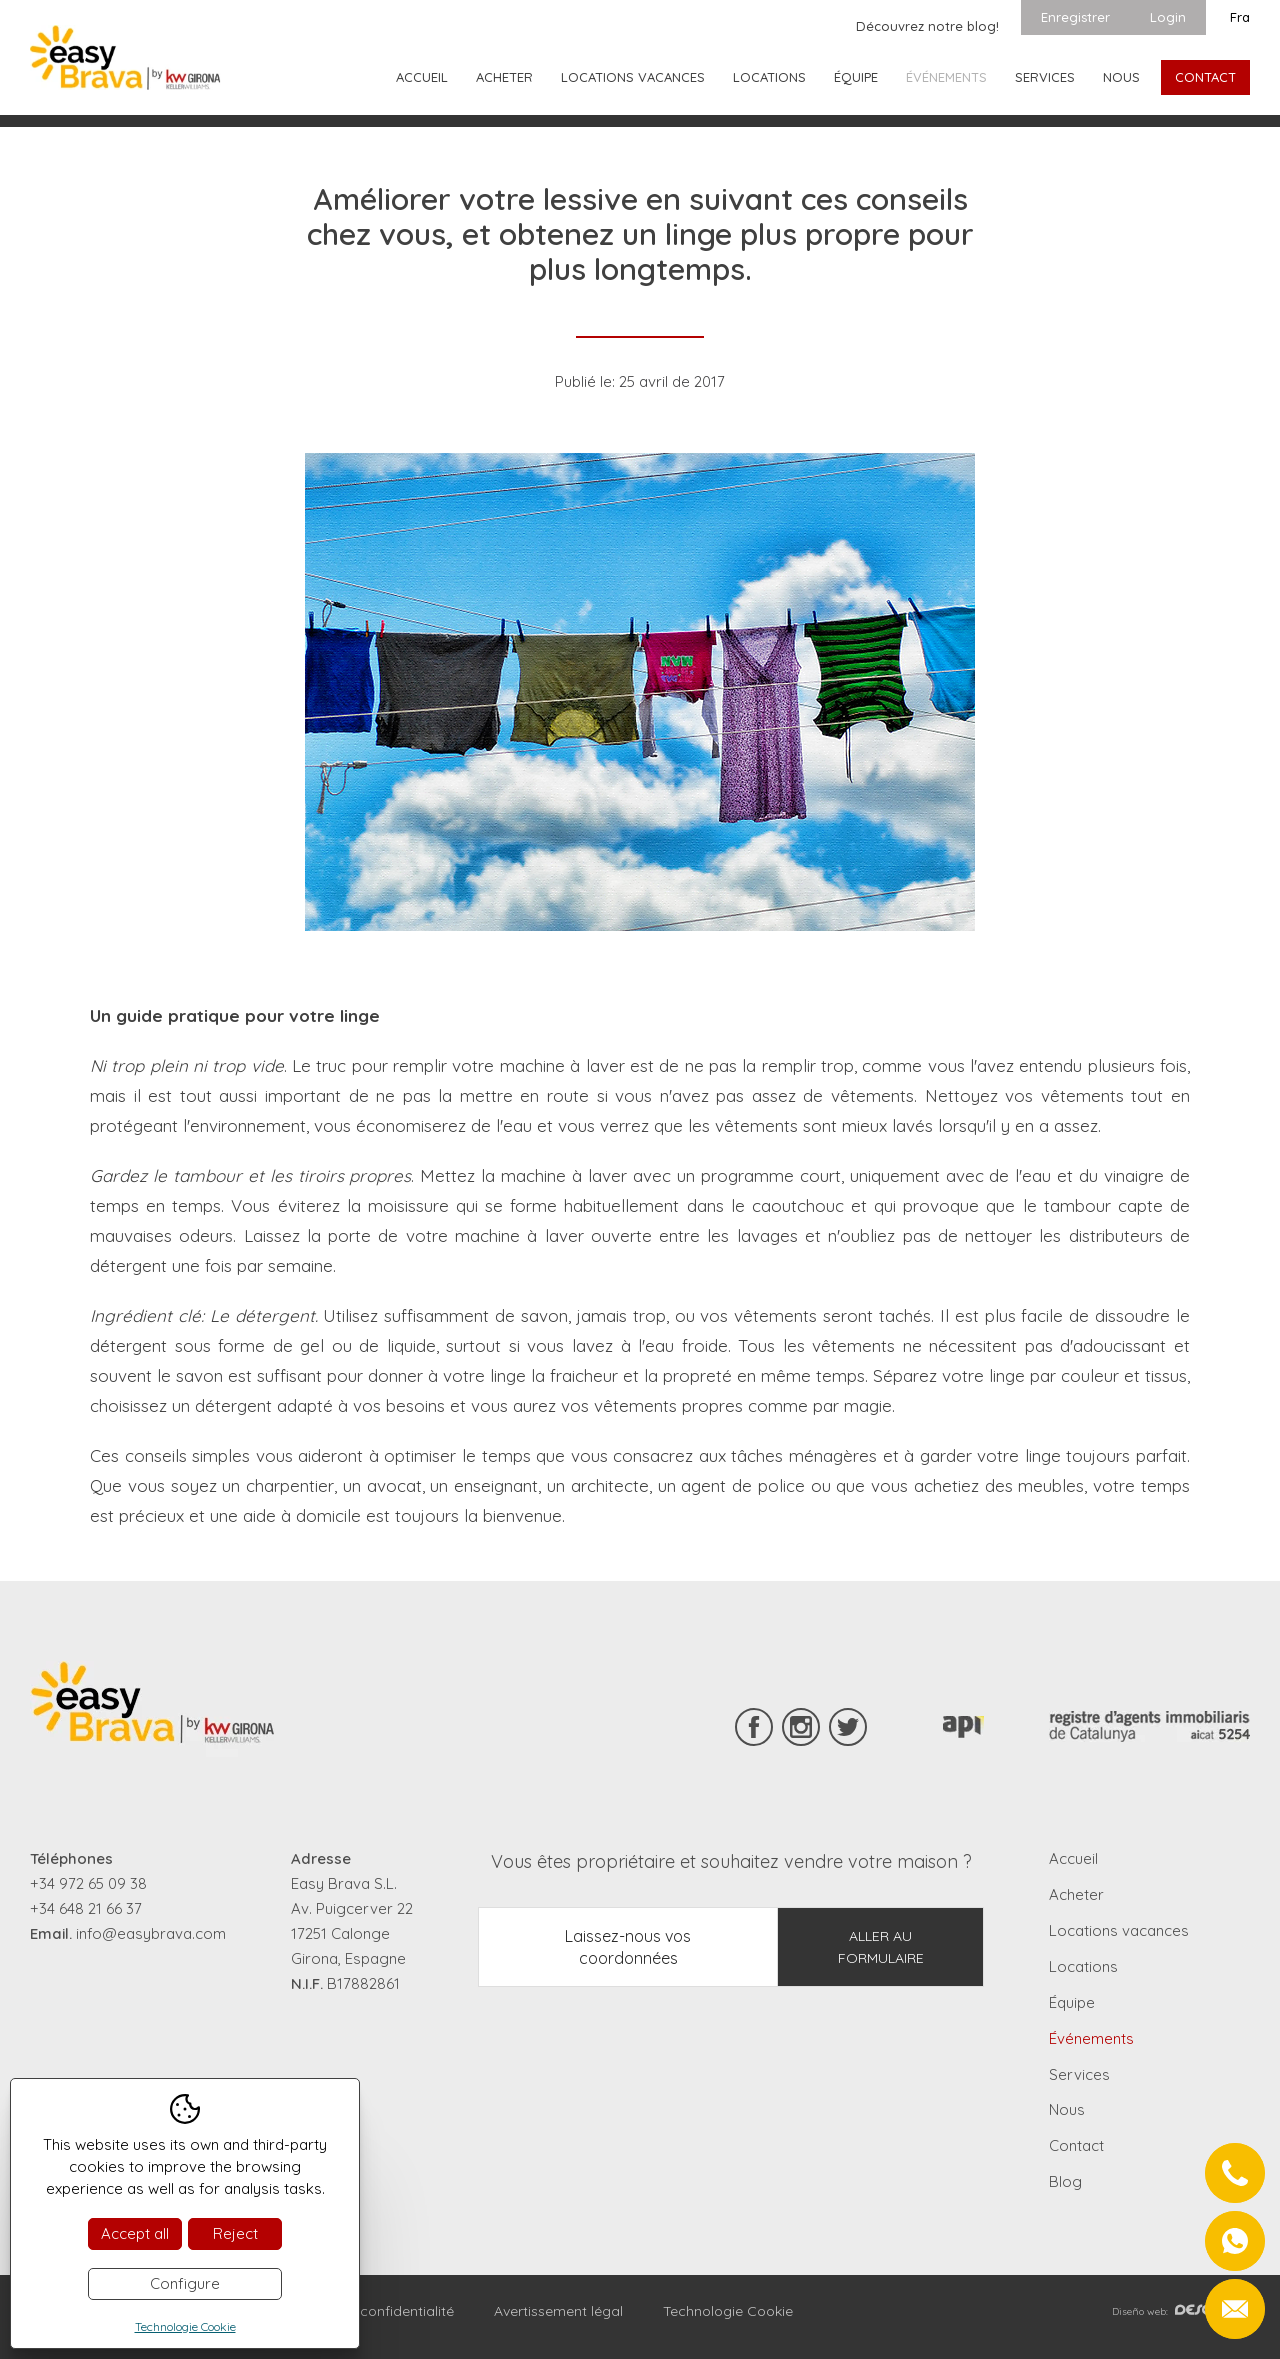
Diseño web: (1181, 2311)
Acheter (504, 77)
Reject (235, 2233)
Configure (185, 2283)
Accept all (135, 2233)
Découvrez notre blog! (927, 26)
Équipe (856, 77)
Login (1168, 17)
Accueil (422, 77)
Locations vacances (633, 77)
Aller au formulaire (881, 1947)
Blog (1065, 2181)
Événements (946, 77)
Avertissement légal (558, 2311)
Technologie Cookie (728, 2311)
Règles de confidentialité (372, 2311)
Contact (1205, 77)
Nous (1121, 77)
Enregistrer (1075, 17)
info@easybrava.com (151, 1933)
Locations (769, 77)
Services (1045, 77)
